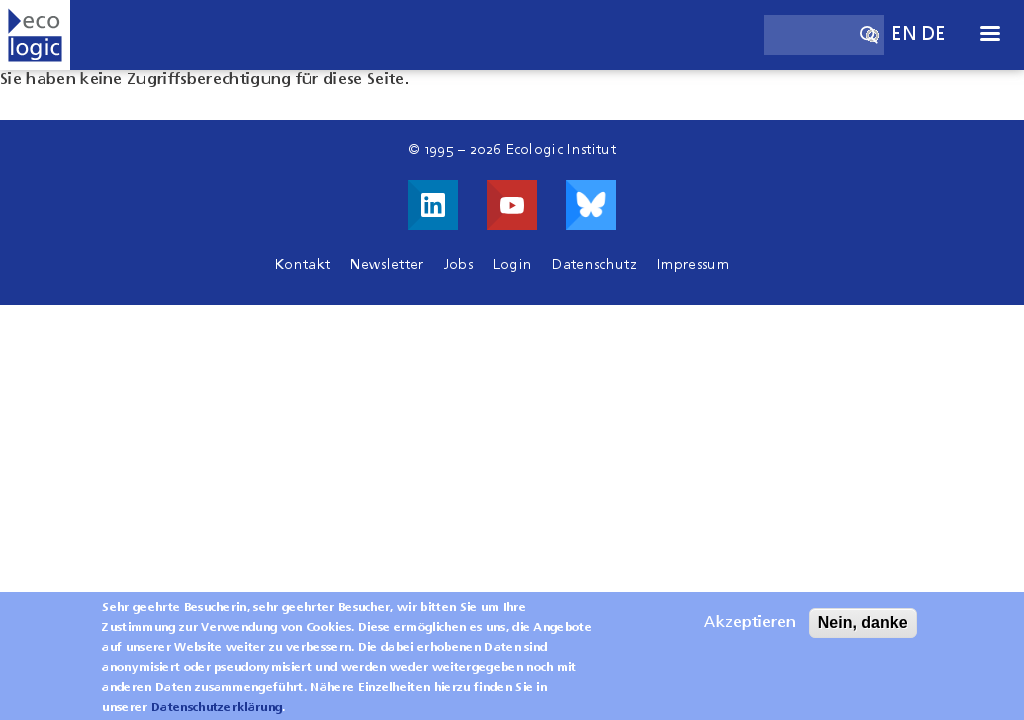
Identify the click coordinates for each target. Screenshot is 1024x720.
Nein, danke (863, 630)
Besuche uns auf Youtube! (512, 205)
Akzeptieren (750, 631)
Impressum (693, 265)
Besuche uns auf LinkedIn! (433, 205)
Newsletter (386, 265)
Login (513, 265)
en (904, 34)
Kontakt (302, 265)
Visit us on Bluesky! (591, 205)
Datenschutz (594, 265)
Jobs (458, 265)
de (934, 34)
